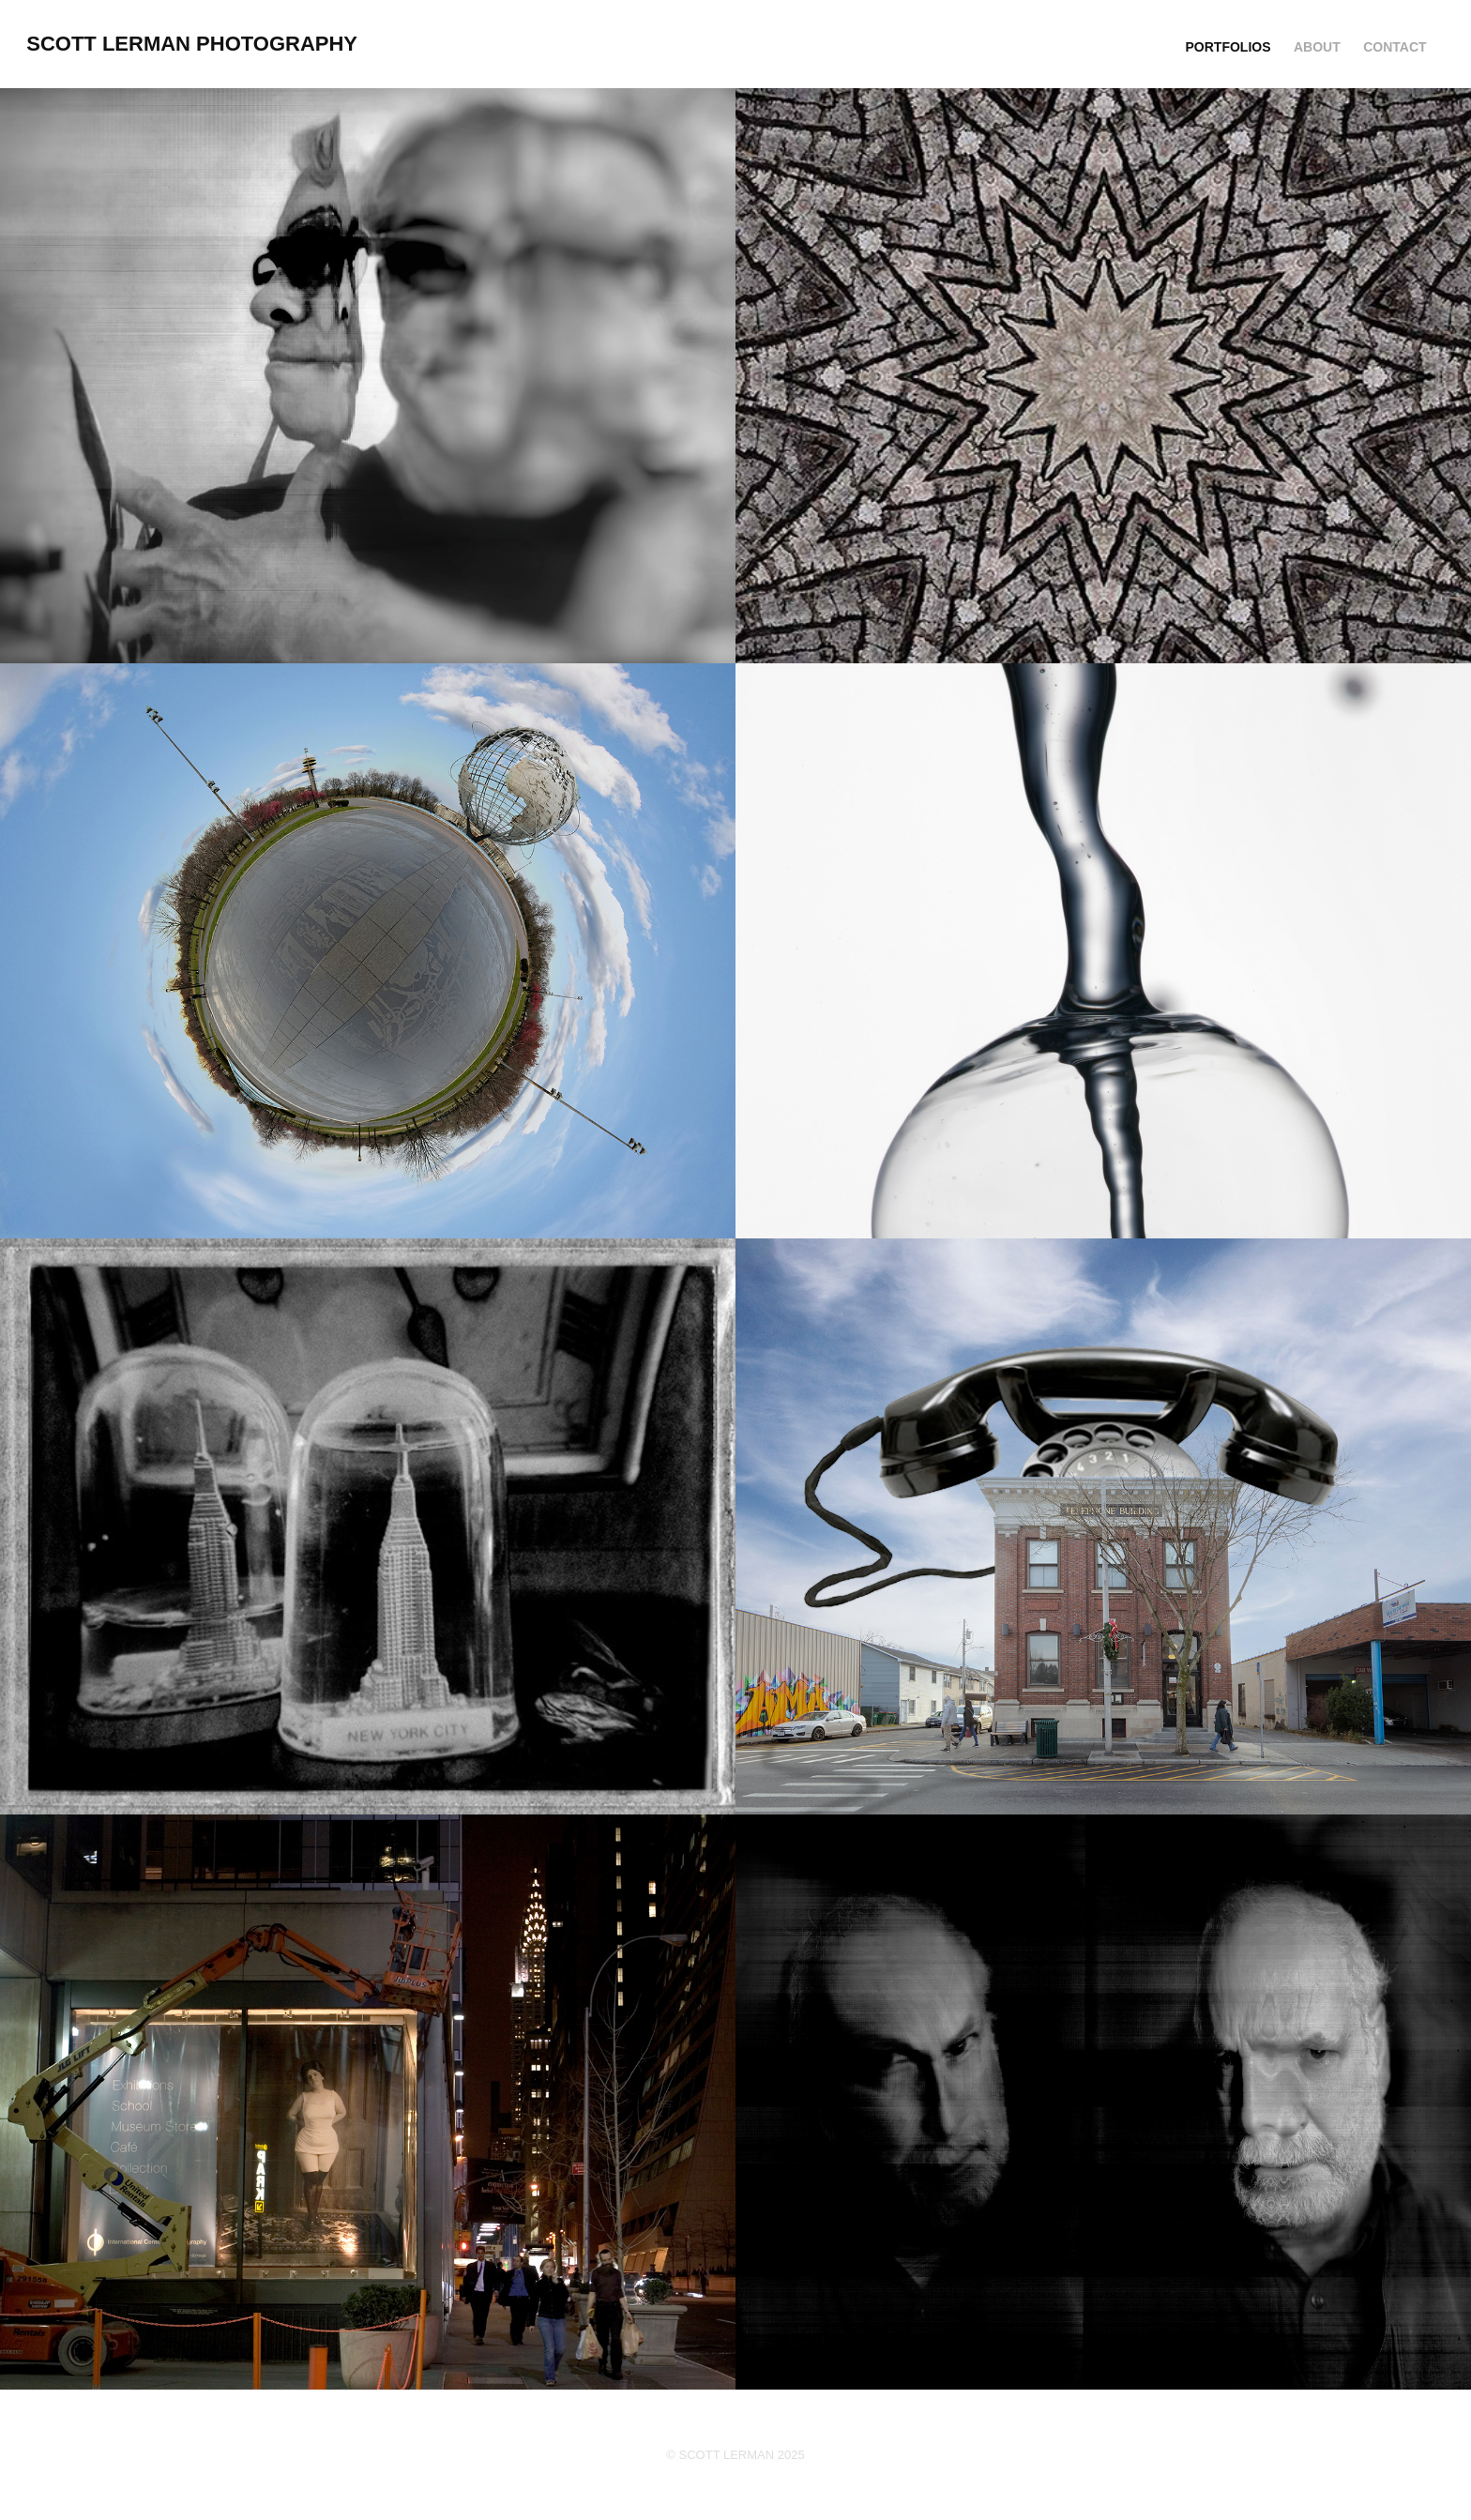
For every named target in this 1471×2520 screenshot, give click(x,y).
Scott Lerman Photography (191, 43)
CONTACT (1394, 46)
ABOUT (1317, 46)
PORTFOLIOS (1228, 46)
